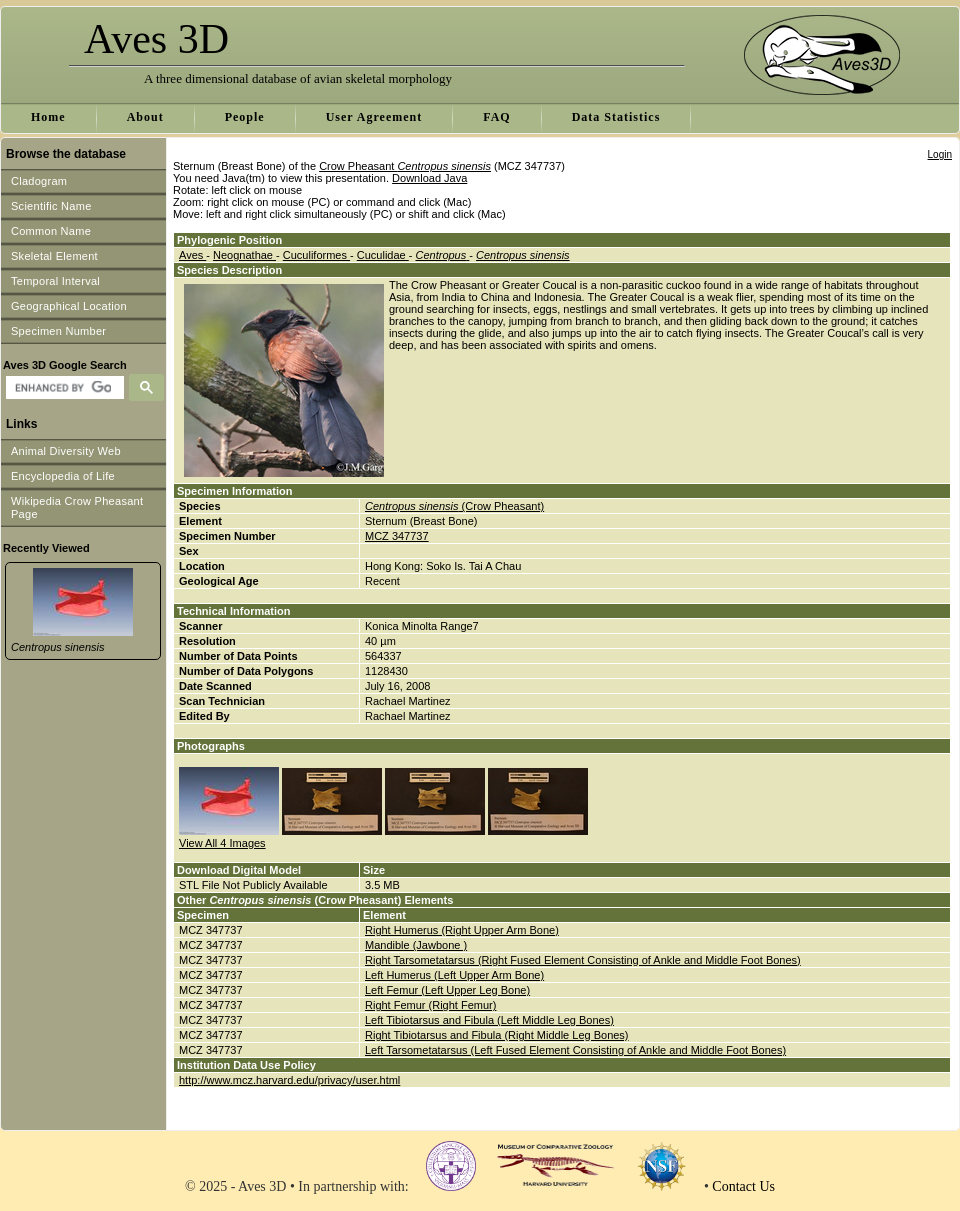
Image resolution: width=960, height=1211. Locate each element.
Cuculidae (383, 255)
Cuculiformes (316, 255)
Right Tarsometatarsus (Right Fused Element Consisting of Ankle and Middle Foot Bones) (583, 960)
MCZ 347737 (397, 536)
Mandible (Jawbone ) (416, 945)
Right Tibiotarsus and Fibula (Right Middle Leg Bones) (497, 1035)
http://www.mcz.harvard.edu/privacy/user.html (289, 1080)
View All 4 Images (222, 843)
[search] (62, 388)
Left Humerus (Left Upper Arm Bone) (454, 975)
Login (940, 154)
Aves (192, 255)
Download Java (429, 178)
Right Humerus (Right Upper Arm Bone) (462, 930)
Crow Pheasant (405, 166)
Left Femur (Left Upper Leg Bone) (447, 990)
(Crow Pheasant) (454, 506)
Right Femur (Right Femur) (430, 1005)
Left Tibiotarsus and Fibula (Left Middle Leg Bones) (489, 1020)
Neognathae (244, 255)
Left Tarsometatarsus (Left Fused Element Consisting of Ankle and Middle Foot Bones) (575, 1050)
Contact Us (743, 1186)
